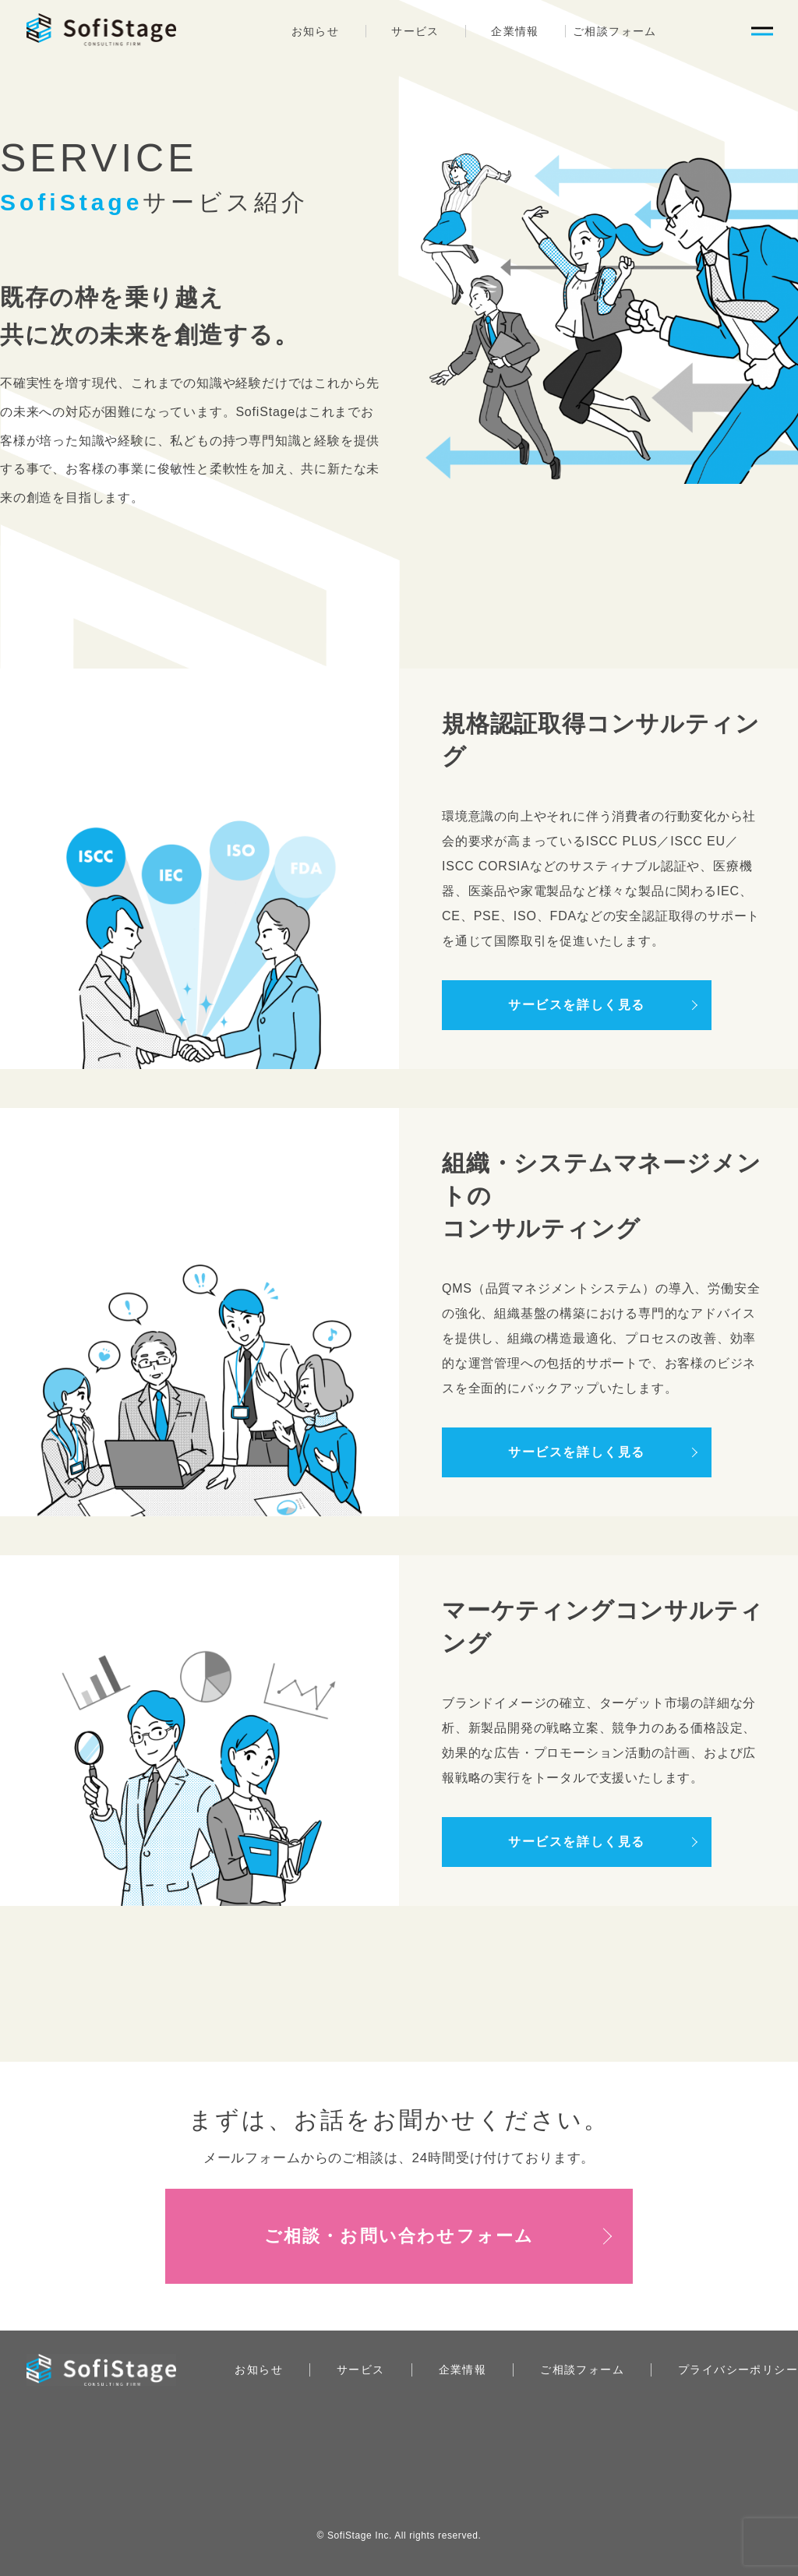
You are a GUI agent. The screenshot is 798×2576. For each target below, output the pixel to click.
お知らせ (315, 31)
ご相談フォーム (615, 31)
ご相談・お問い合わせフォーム (399, 2236)
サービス (415, 31)
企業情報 (515, 31)
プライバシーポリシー (738, 2369)
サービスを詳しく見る (576, 1004)
